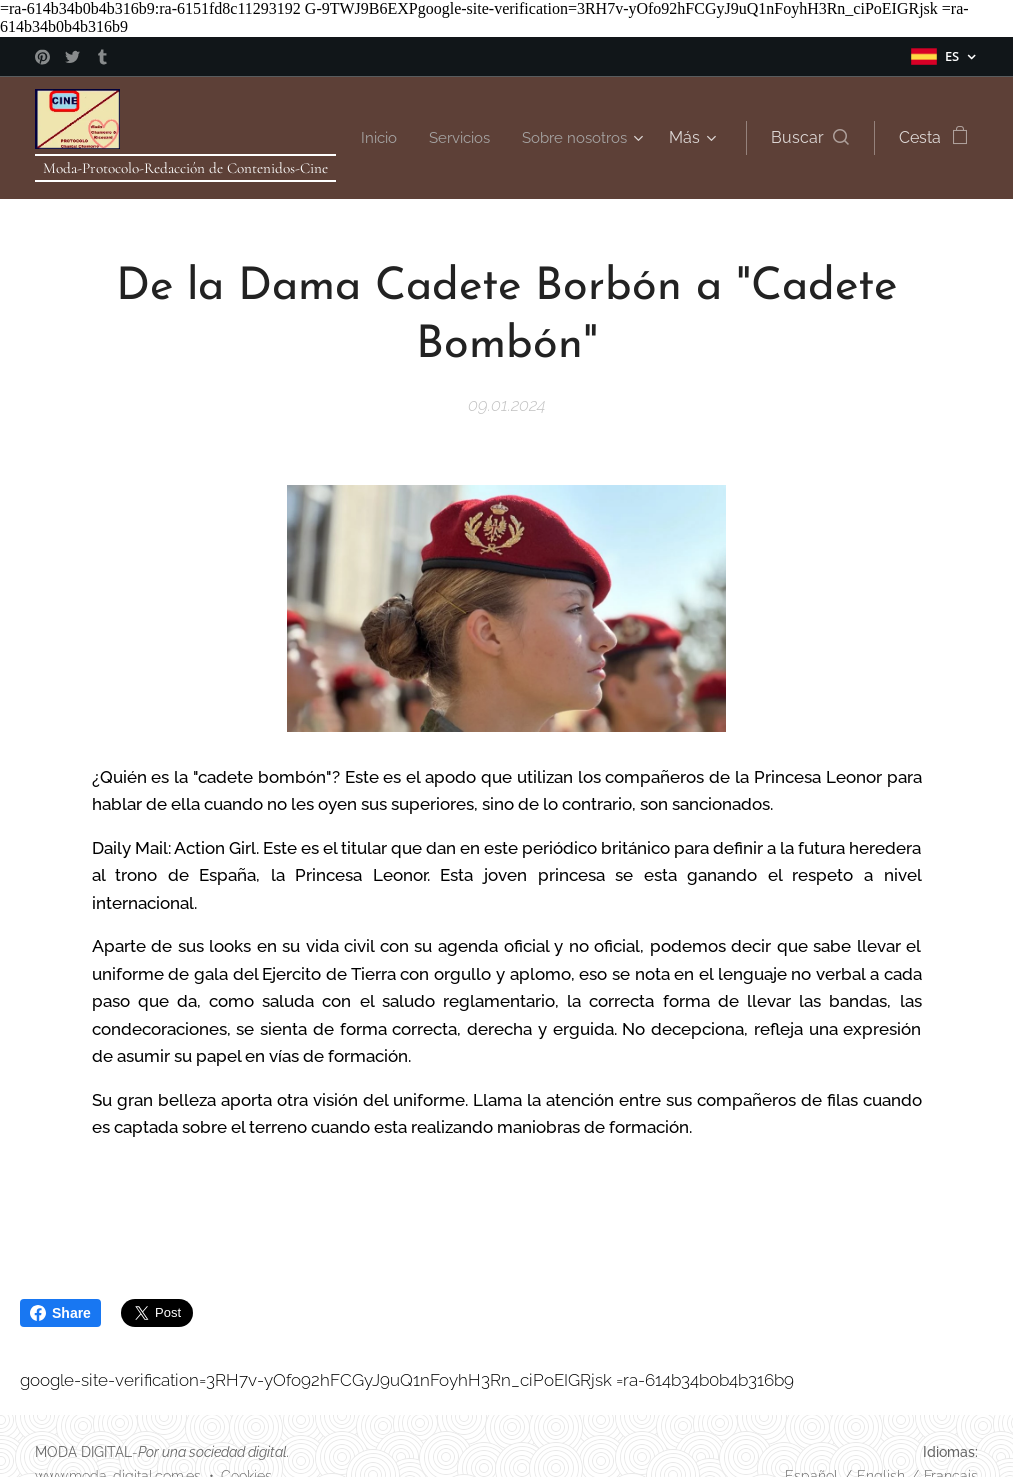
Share (60, 1313)
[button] (809, 138)
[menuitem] (523, 138)
